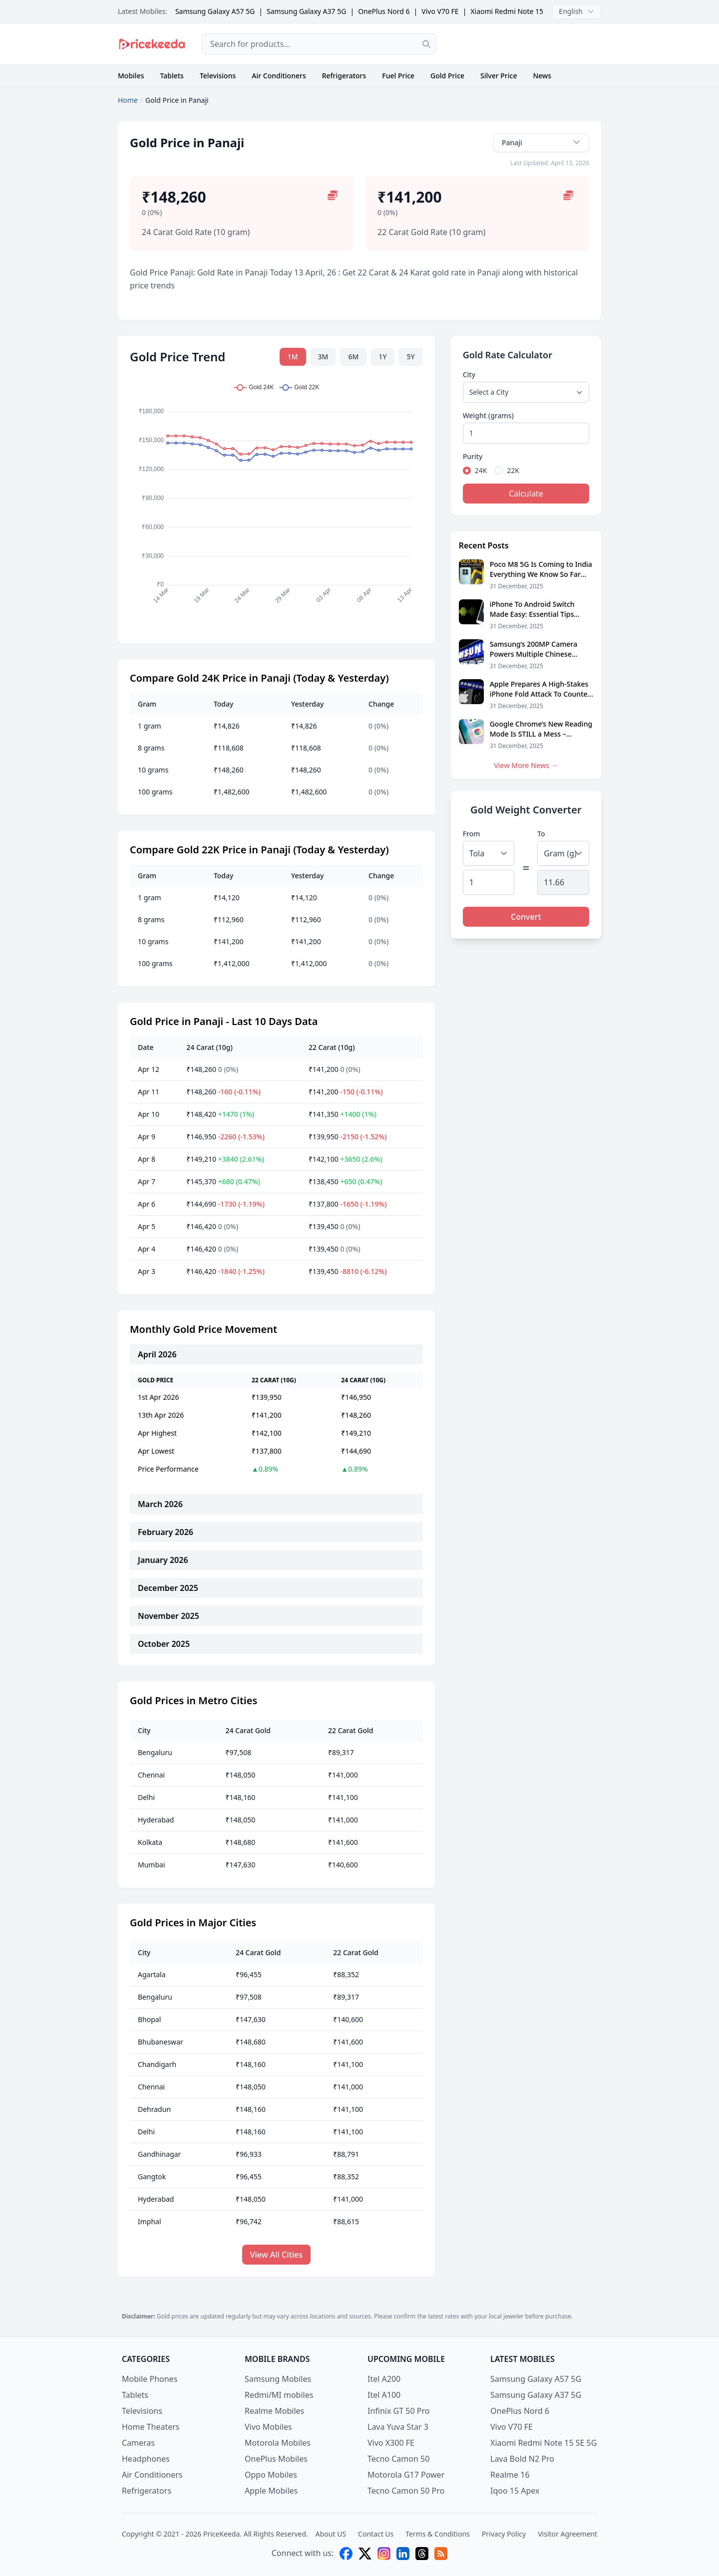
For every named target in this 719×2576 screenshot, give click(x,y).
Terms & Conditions (437, 2534)
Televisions (218, 75)
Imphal (149, 2221)
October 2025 (164, 1643)
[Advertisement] (526, 43)
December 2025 (168, 1587)
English (577, 11)
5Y (410, 356)
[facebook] (346, 2553)
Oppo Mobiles (271, 2474)
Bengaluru (155, 1752)
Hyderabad (156, 1819)
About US (331, 2534)
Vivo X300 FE (390, 2442)
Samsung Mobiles (278, 2378)
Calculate (526, 493)
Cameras (138, 2442)
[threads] (421, 2553)
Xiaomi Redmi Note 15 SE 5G (517, 11)
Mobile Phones (149, 2378)
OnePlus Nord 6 (383, 11)
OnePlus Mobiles (276, 2458)
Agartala (152, 1974)
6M (353, 356)
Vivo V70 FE (439, 11)
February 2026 (165, 1532)
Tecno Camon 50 (398, 2458)
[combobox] (319, 43)
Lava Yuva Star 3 (397, 2426)
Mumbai (151, 1864)
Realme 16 (510, 2474)
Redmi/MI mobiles (279, 2394)
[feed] (440, 2553)
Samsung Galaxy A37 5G (306, 11)
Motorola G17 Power (405, 2474)
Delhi (146, 1797)
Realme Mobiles (274, 2410)
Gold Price (447, 75)
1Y (382, 356)
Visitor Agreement (567, 2534)
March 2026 (160, 1504)
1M (293, 356)
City (469, 374)
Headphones (146, 2458)
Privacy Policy (504, 2534)
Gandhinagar (159, 2154)
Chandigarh (157, 2064)
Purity (473, 456)
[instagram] (383, 2553)
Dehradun (154, 2109)
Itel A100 (383, 2394)
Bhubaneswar (160, 2042)
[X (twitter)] (365, 2553)
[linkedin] (402, 2553)
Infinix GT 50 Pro (398, 2410)
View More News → (526, 765)
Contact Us (375, 2534)
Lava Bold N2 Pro (522, 2458)
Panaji (541, 142)
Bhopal (149, 2019)
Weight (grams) (488, 415)
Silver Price (498, 75)
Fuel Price (398, 75)
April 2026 (157, 1354)
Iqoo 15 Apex (514, 2490)
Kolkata (150, 1842)
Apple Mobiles (271, 2490)
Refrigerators (344, 75)
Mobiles (131, 75)
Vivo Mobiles (268, 2426)
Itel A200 (383, 2378)
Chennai (151, 1775)
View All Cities (276, 2254)
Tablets (172, 75)
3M (323, 356)
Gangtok (152, 2176)
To (541, 833)
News (542, 75)
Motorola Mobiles (278, 2442)
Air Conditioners (279, 75)
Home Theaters (151, 2426)
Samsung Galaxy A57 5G (215, 11)
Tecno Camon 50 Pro (405, 2490)
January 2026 (163, 1559)
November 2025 (168, 1615)
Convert (526, 916)
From (471, 833)
